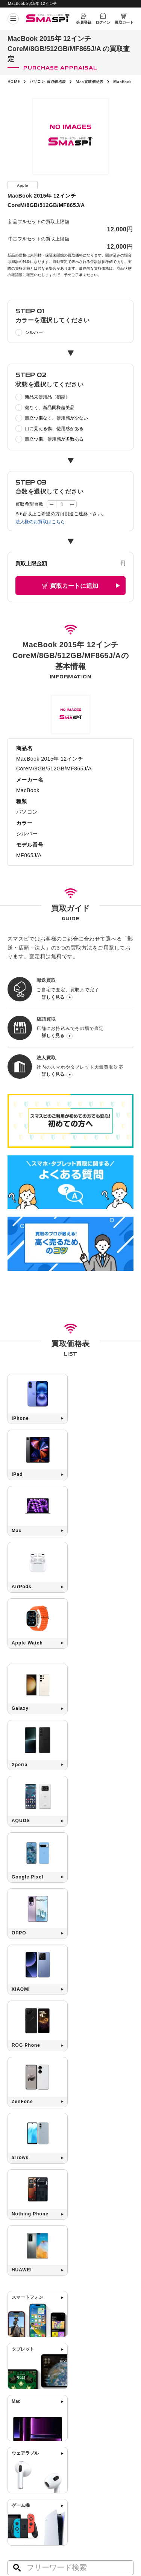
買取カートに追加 (74, 585)
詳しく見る (53, 997)
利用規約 (78, 2493)
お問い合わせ (84, 2439)
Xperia (101, 2099)
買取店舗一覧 (21, 2449)
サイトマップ (19, 2493)
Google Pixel (50, 2111)
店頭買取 (17, 2429)
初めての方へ (21, 2409)
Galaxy (72, 2099)
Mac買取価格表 (90, 82)
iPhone (21, 2099)
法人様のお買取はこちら (40, 521)
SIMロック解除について (95, 2419)
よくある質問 (84, 2429)
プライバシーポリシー (89, 2481)
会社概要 (15, 2481)
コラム (14, 2468)
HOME (14, 82)
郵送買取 (17, 2419)
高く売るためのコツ (91, 2409)
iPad (47, 2099)
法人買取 (17, 2439)
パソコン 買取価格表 (48, 82)
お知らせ (17, 2459)
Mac (18, 2111)
